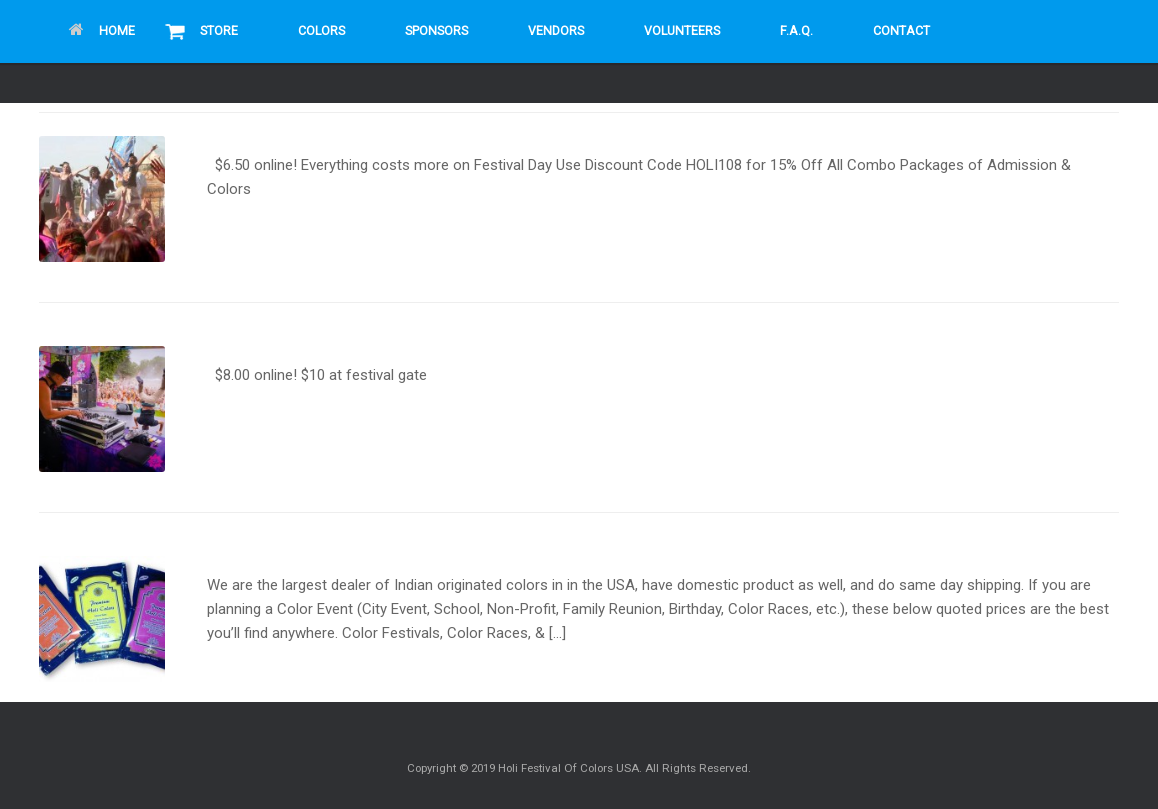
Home (102, 31)
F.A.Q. (796, 31)
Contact (901, 31)
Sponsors (436, 31)
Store (219, 31)
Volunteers (682, 31)
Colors (321, 31)
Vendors (556, 31)
